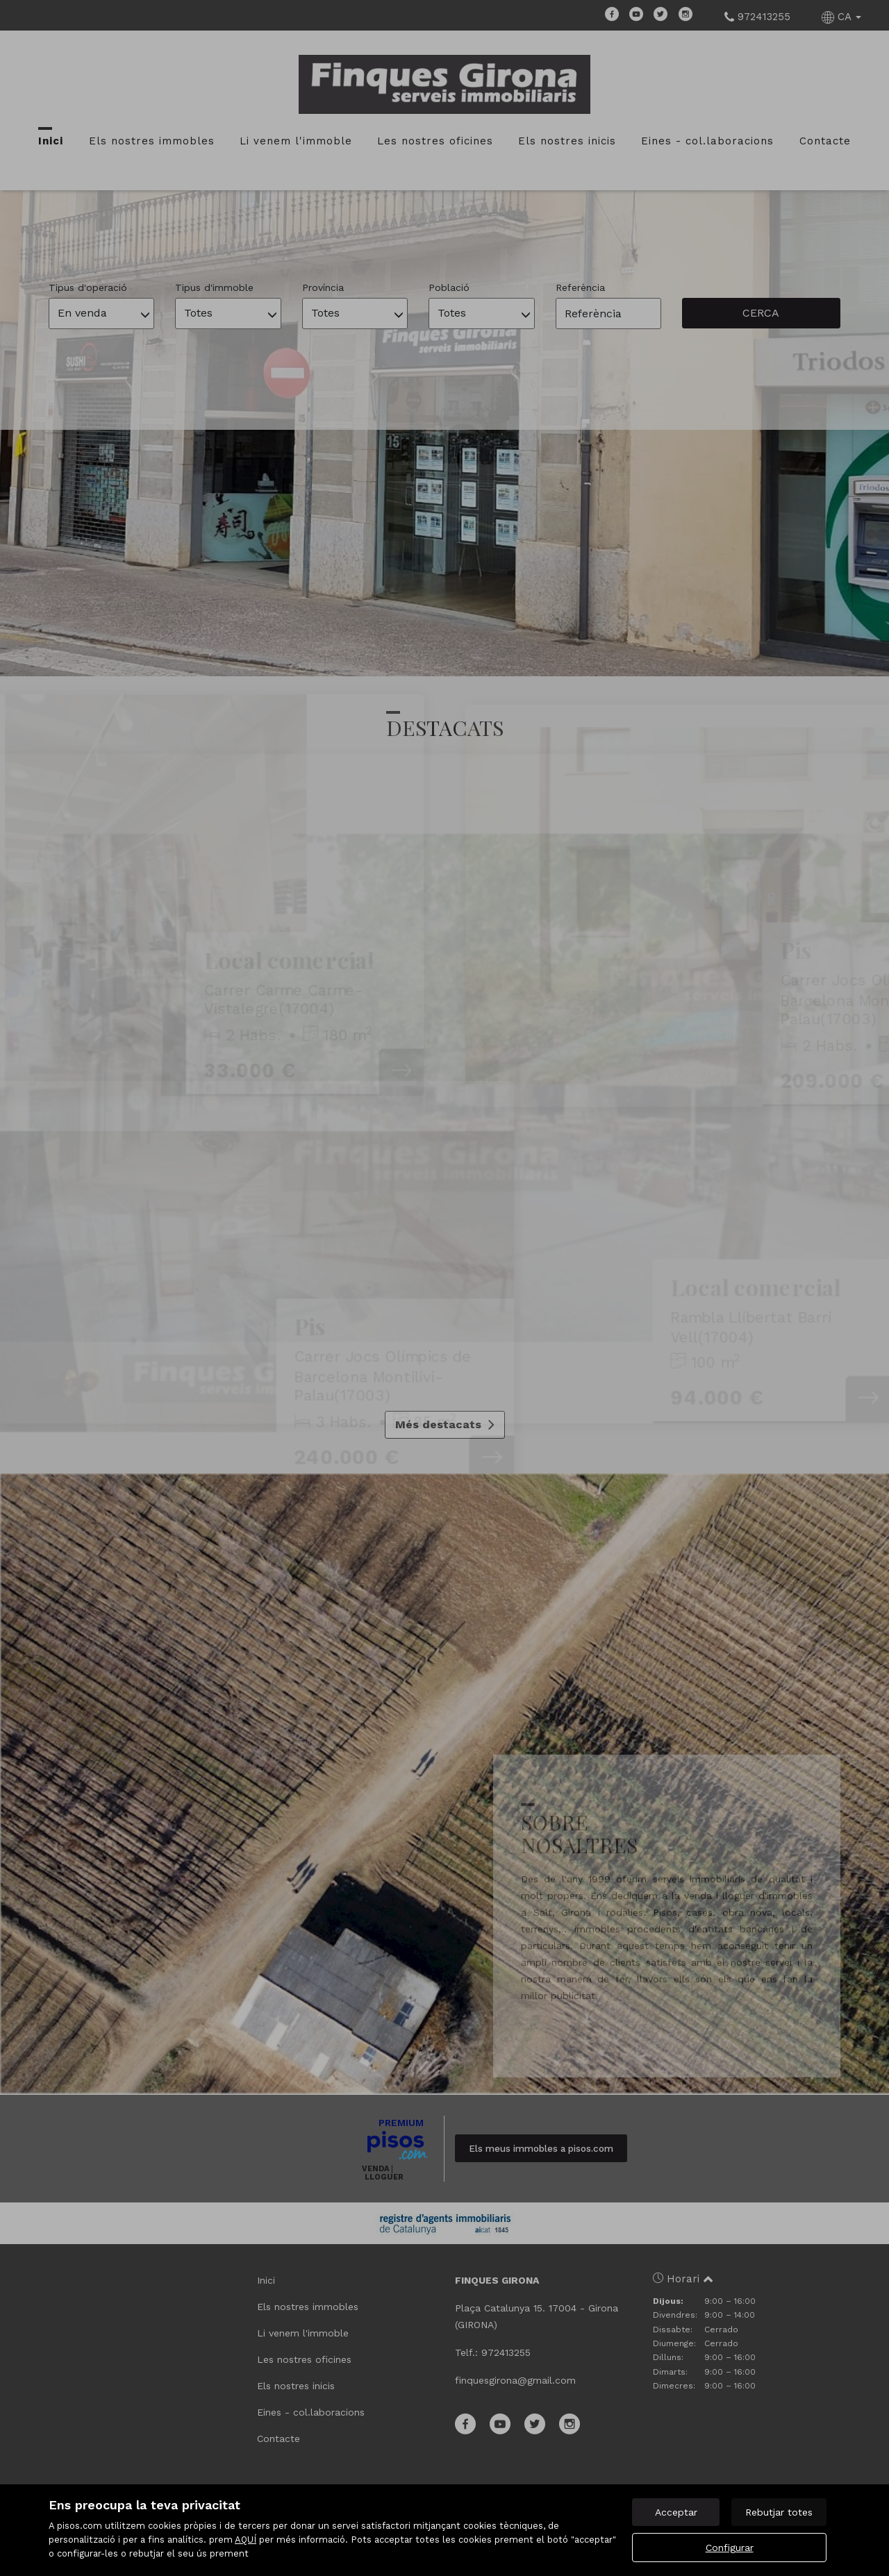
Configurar (730, 2547)
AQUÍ (245, 2539)
